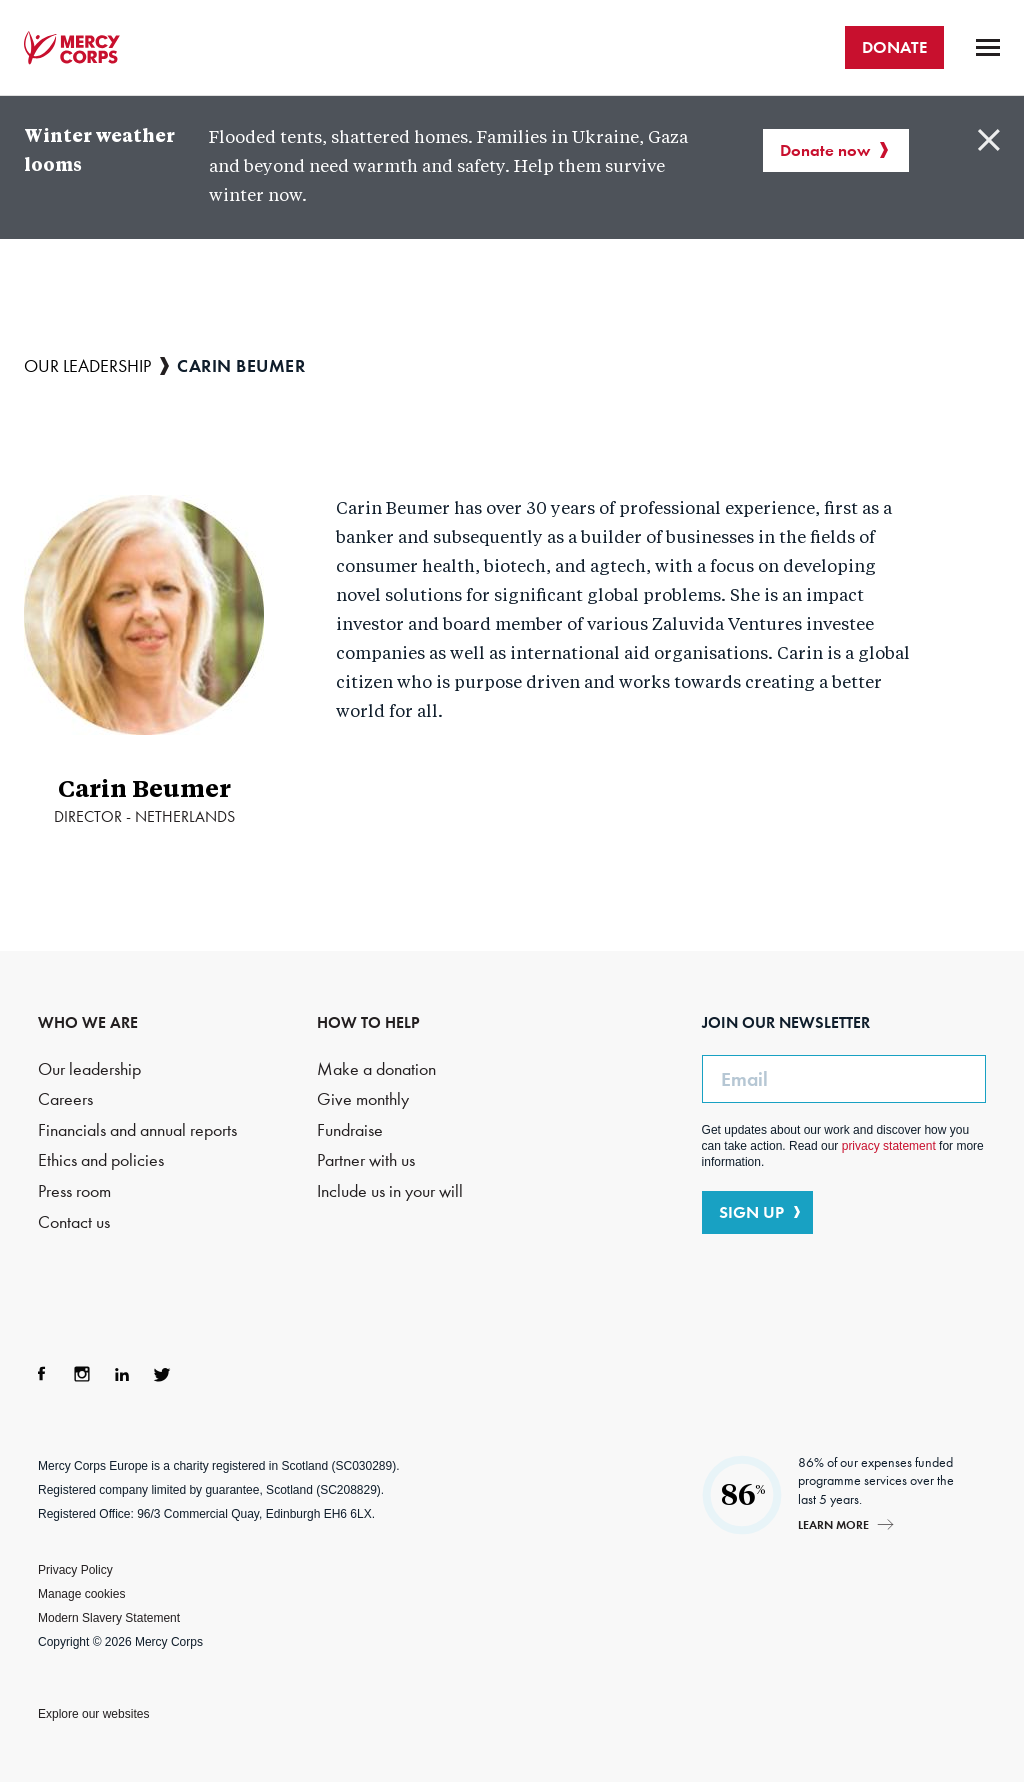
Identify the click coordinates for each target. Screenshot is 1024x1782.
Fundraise (350, 1130)
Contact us (74, 1222)
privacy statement (889, 1146)
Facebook (42, 1374)
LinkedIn (122, 1374)
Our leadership (87, 366)
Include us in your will (390, 1191)
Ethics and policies (101, 1160)
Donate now (825, 150)
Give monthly (363, 1099)
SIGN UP (751, 1212)
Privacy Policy (75, 1570)
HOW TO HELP (368, 1022)
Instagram (82, 1374)
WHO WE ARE (88, 1022)
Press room (74, 1191)
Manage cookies (81, 1594)
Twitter (162, 1374)
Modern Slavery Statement (109, 1618)
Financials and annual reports (137, 1130)
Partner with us (366, 1160)
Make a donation (376, 1069)
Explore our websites (93, 1714)
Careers (65, 1099)
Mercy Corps (72, 48)
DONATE (894, 47)
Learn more (833, 1524)
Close (989, 140)
